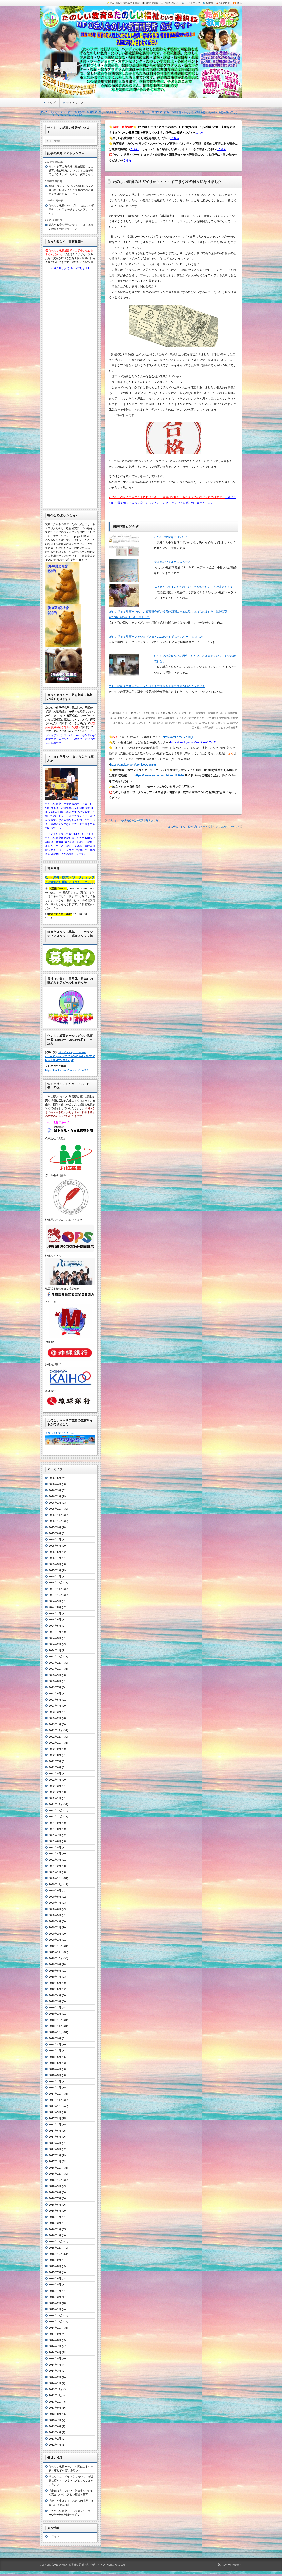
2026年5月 (55, 1477)
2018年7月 (55, 2050)
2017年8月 (55, 2118)
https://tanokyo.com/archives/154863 (66, 1070)
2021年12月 (56, 1804)
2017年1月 (55, 2161)
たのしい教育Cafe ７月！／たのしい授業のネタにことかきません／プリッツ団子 (71, 209)
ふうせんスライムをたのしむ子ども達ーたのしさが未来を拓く (193, 586)
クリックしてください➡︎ (59, 1433)
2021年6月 (55, 1841)
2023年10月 (56, 1668)
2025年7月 (55, 1539)
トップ (51, 102)
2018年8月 (55, 2044)
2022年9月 (55, 1748)
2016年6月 (55, 2204)
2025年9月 (55, 1527)
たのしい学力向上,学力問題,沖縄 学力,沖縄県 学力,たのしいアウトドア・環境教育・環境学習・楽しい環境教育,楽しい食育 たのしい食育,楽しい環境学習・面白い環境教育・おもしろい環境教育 (175, 723)
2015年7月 (55, 2272)
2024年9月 (55, 1601)
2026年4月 (55, 1484)
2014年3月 (55, 2370)
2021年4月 (55, 1853)
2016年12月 (56, 2167)
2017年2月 (55, 2155)
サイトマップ (74, 102)
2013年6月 (55, 2426)
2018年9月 (55, 2038)
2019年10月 (56, 1958)
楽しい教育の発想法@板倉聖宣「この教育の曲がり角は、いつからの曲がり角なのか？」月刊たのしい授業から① (71, 170)
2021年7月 (55, 1835)
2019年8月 (55, 1970)
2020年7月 (55, 1902)
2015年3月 (55, 2296)
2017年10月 (56, 2106)
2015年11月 (56, 2247)
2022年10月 (56, 1742)
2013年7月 (55, 2420)
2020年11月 (56, 1884)
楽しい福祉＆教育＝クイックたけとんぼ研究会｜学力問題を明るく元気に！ (157, 686)
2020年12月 (56, 1878)
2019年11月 (56, 1952)
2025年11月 (56, 1514)
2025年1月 (55, 1576)
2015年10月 (56, 2253)
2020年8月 (55, 1896)
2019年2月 (55, 2007)
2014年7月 (55, 2346)
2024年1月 (55, 1650)
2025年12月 (56, 1508)
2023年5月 (55, 1699)
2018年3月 (55, 2075)
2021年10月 (56, 1816)
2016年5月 (55, 2210)
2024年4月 (55, 1631)
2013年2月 (55, 2438)
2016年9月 (55, 2186)
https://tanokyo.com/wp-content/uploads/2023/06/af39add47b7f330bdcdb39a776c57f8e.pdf (70, 1056)
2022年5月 (55, 1773)
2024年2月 (55, 1644)
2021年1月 (55, 1872)
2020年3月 (55, 1927)
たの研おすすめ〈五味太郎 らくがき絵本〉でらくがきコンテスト (203, 826)
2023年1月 (55, 1724)
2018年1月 (55, 2087)
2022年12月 (56, 1730)
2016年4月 (55, 2216)
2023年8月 (55, 1681)
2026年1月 (55, 1502)
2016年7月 (55, 2198)
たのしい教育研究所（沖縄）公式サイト (81, 2564)
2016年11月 (56, 2173)
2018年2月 (55, 2081)
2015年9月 (55, 2259)
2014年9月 (55, 2333)
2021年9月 (55, 1822)
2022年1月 (55, 1798)
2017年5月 (55, 2136)
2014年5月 (55, 2358)
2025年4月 (55, 1557)
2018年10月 (56, 2032)
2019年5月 (55, 1988)
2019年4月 (55, 1995)
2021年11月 (56, 1810)
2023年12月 (56, 1656)
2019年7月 (55, 1976)
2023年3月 (55, 1711)
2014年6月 (55, 2352)
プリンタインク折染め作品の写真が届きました (132, 820)
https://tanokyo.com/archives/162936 (159, 775)
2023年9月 (55, 1675)
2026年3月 (55, 1490)
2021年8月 (55, 1828)
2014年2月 (55, 2377)
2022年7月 (55, 1761)
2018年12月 (56, 2019)
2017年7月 (55, 2124)
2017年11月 (56, 2099)
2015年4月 (55, 2290)
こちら (199, 132)
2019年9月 (55, 1964)
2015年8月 (55, 2266)
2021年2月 (55, 1865)
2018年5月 (55, 2062)
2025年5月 (55, 1551)
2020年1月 (55, 1939)
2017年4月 (55, 2143)
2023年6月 (55, 1693)
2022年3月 (55, 1785)
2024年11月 (56, 1588)
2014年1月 (55, 2383)
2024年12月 (56, 1582)
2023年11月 (56, 1662)
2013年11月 (56, 2395)
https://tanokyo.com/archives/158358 (133, 764)
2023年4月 (55, 1705)
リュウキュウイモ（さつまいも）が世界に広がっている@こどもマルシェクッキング (71, 2480)
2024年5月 (55, 1625)
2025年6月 (55, 1545)
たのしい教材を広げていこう (172, 537)
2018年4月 (55, 2069)
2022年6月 (55, 1767)
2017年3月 (55, 2149)
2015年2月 (55, 2303)
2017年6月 (55, 2130)
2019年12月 (56, 1945)
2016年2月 (55, 2229)
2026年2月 (55, 1496)
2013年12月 (56, 2389)
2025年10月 (56, 1521)
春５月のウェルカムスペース (172, 561)
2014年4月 (55, 2364)
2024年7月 (55, 1613)
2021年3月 (55, 1859)
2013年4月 (55, 2432)
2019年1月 (55, 2013)
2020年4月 (55, 1921)
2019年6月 (55, 1982)
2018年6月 (55, 2056)
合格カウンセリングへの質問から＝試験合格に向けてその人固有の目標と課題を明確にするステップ (71, 190)
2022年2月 (55, 1791)
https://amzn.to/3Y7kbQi (178, 737)
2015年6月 (55, 2278)
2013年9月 (55, 2407)
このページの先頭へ (230, 2564)
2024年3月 (55, 1638)
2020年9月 (55, 1890)
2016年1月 (55, 2235)
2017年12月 (56, 2093)
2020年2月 (55, 1933)
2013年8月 (55, 2413)
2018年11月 (56, 2025)
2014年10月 (56, 2327)
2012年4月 (55, 2444)
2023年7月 (55, 1687)
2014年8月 (55, 2340)
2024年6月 (55, 1619)
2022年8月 (55, 1755)
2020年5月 (55, 1915)
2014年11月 (56, 2321)
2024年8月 (55, 1607)
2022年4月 (55, 1779)
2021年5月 (55, 1847)
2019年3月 (55, 2001)
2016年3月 (55, 2222)
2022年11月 (56, 1736)
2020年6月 (55, 1909)
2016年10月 (56, 2179)
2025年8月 (55, 1533)
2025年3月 (55, 1564)
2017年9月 (55, 2112)
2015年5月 (55, 2284)
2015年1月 (55, 2309)
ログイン (54, 2536)
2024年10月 (56, 1594)
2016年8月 (55, 2192)
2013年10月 (56, 2401)
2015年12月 (56, 2241)
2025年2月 (55, 1570)
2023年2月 (55, 1718)
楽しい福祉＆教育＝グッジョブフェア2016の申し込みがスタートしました (156, 636)
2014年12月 (56, 2315)
